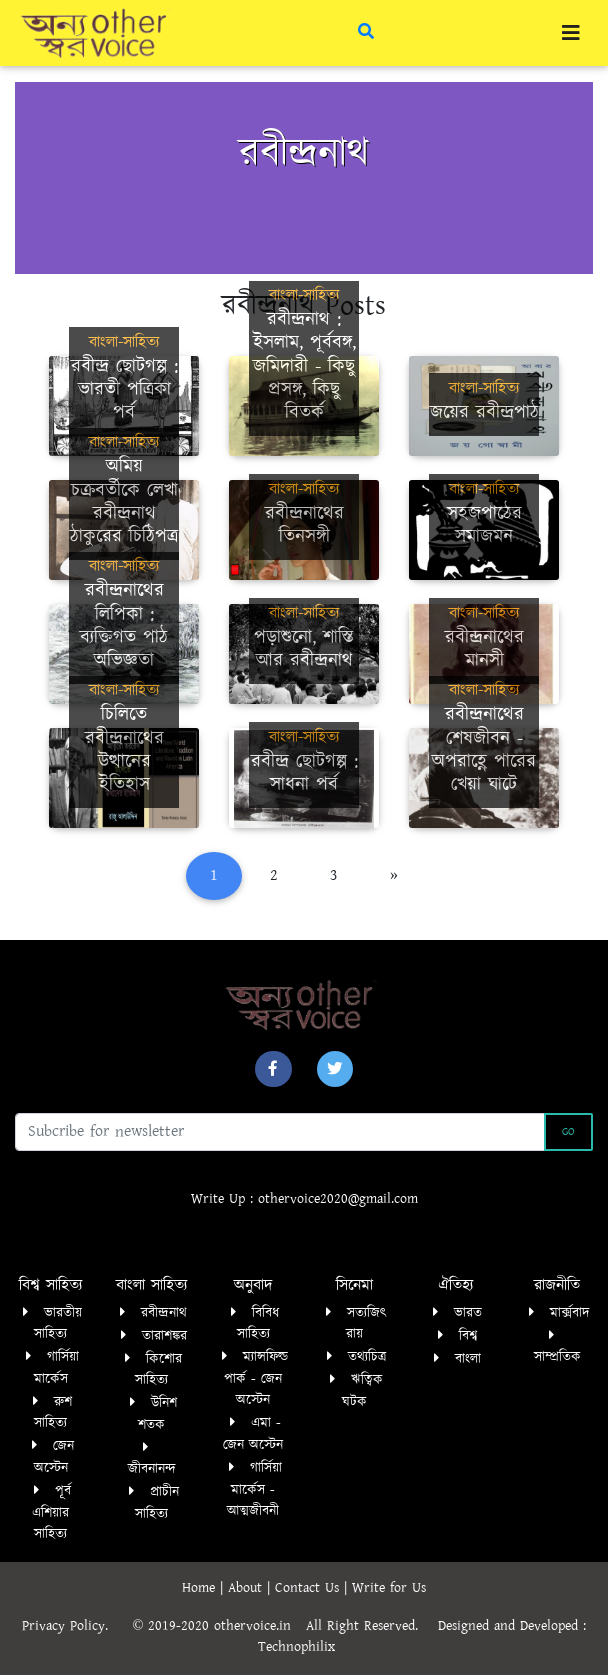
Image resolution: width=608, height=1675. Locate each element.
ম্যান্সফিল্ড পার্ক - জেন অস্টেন (256, 1378)
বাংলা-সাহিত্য (124, 342)
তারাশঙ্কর (164, 1336)
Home (201, 1588)
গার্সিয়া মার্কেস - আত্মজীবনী (254, 1489)
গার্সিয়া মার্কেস (57, 1368)
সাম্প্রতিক (557, 1357)
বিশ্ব (468, 1336)
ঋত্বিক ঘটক (362, 1391)
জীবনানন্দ (152, 1469)
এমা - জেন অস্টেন (253, 1434)
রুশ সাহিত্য (53, 1413)
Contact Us (309, 1588)
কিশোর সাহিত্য (158, 1370)
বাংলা (468, 1359)
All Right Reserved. (372, 1626)
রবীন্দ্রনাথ (164, 1313)
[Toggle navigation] (571, 33)
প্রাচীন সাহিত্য (157, 1503)
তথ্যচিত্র (367, 1357)
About (247, 1588)
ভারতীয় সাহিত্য (58, 1324)
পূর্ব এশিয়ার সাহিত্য (51, 1512)
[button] (273, 1069)
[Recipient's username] (280, 1132)
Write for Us (389, 1588)
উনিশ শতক (157, 1414)
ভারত (468, 1313)
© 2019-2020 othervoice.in (217, 1626)
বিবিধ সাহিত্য (258, 1324)
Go (568, 1132)
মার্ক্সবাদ (569, 1313)
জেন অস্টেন (54, 1457)
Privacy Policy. (75, 1626)
